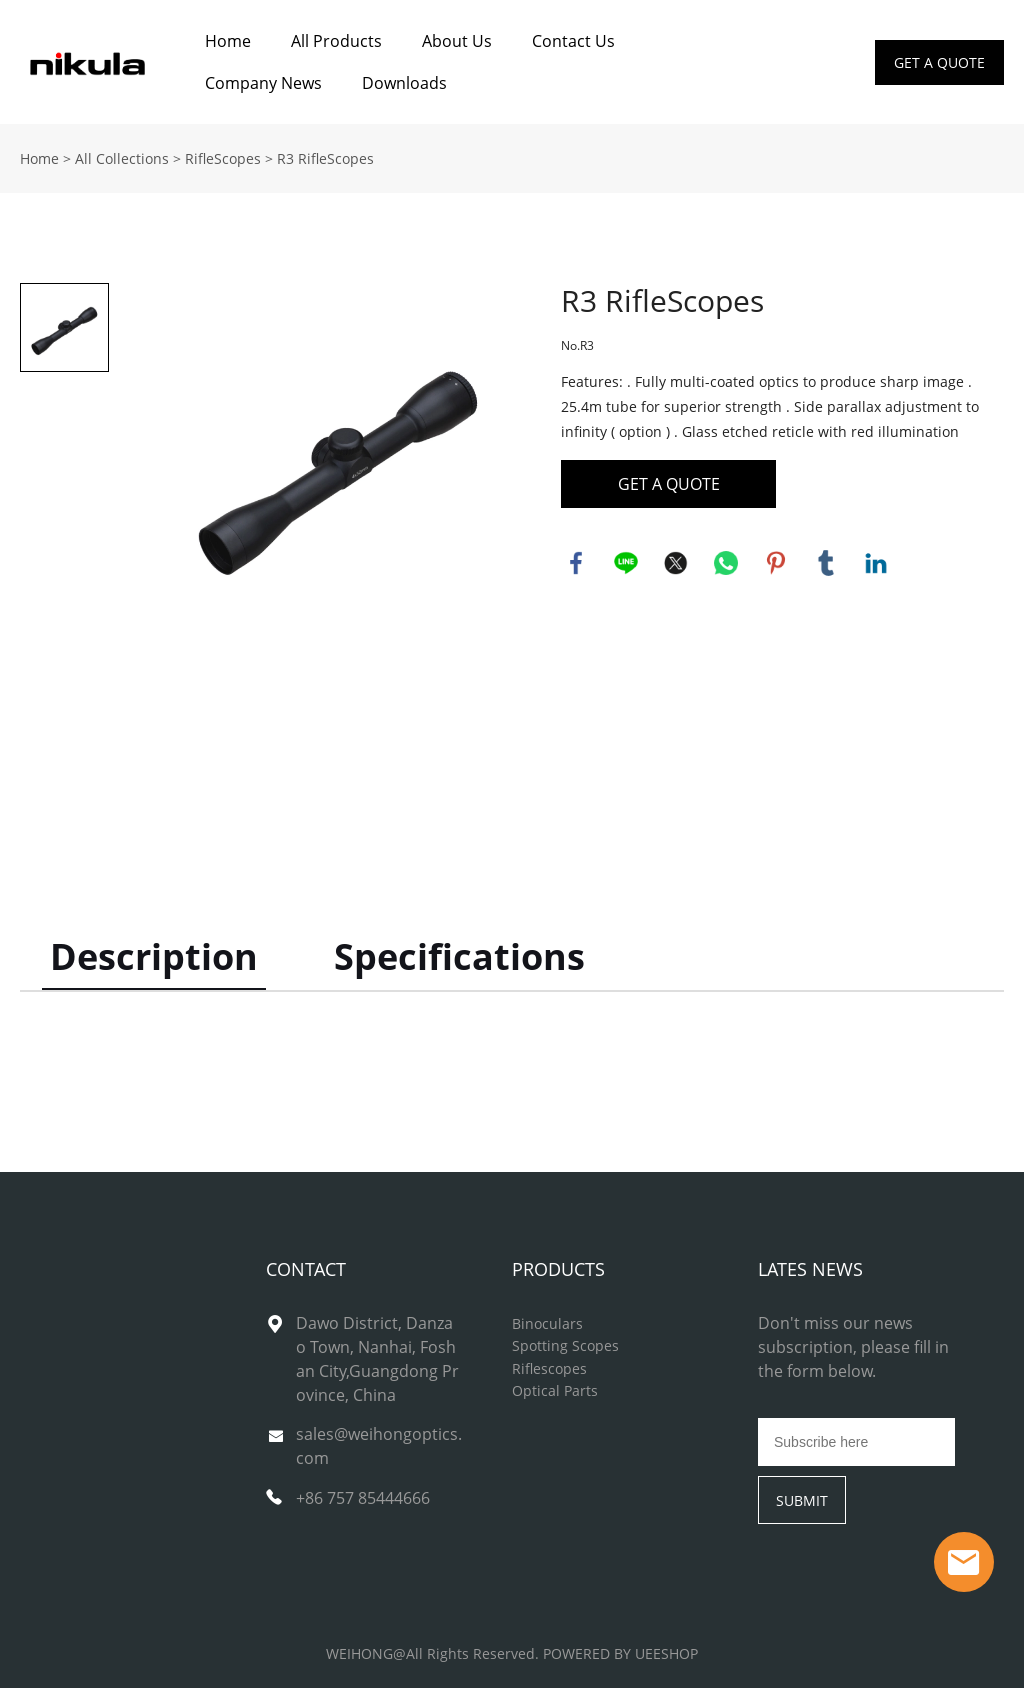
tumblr (826, 563)
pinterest (776, 563)
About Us (457, 41)
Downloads (404, 83)
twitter (676, 563)
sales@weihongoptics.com (379, 1446)
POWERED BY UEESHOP (620, 1653)
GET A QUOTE (939, 62)
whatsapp (726, 563)
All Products (336, 41)
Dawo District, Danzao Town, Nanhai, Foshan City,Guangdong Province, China (377, 1359)
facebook (576, 563)
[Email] (856, 1442)
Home (228, 41)
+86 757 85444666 (363, 1498)
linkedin (876, 563)
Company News (263, 83)
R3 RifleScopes (325, 158)
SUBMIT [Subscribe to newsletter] (802, 1500)
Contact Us (573, 41)
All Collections (122, 158)
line (626, 563)
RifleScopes (223, 158)
